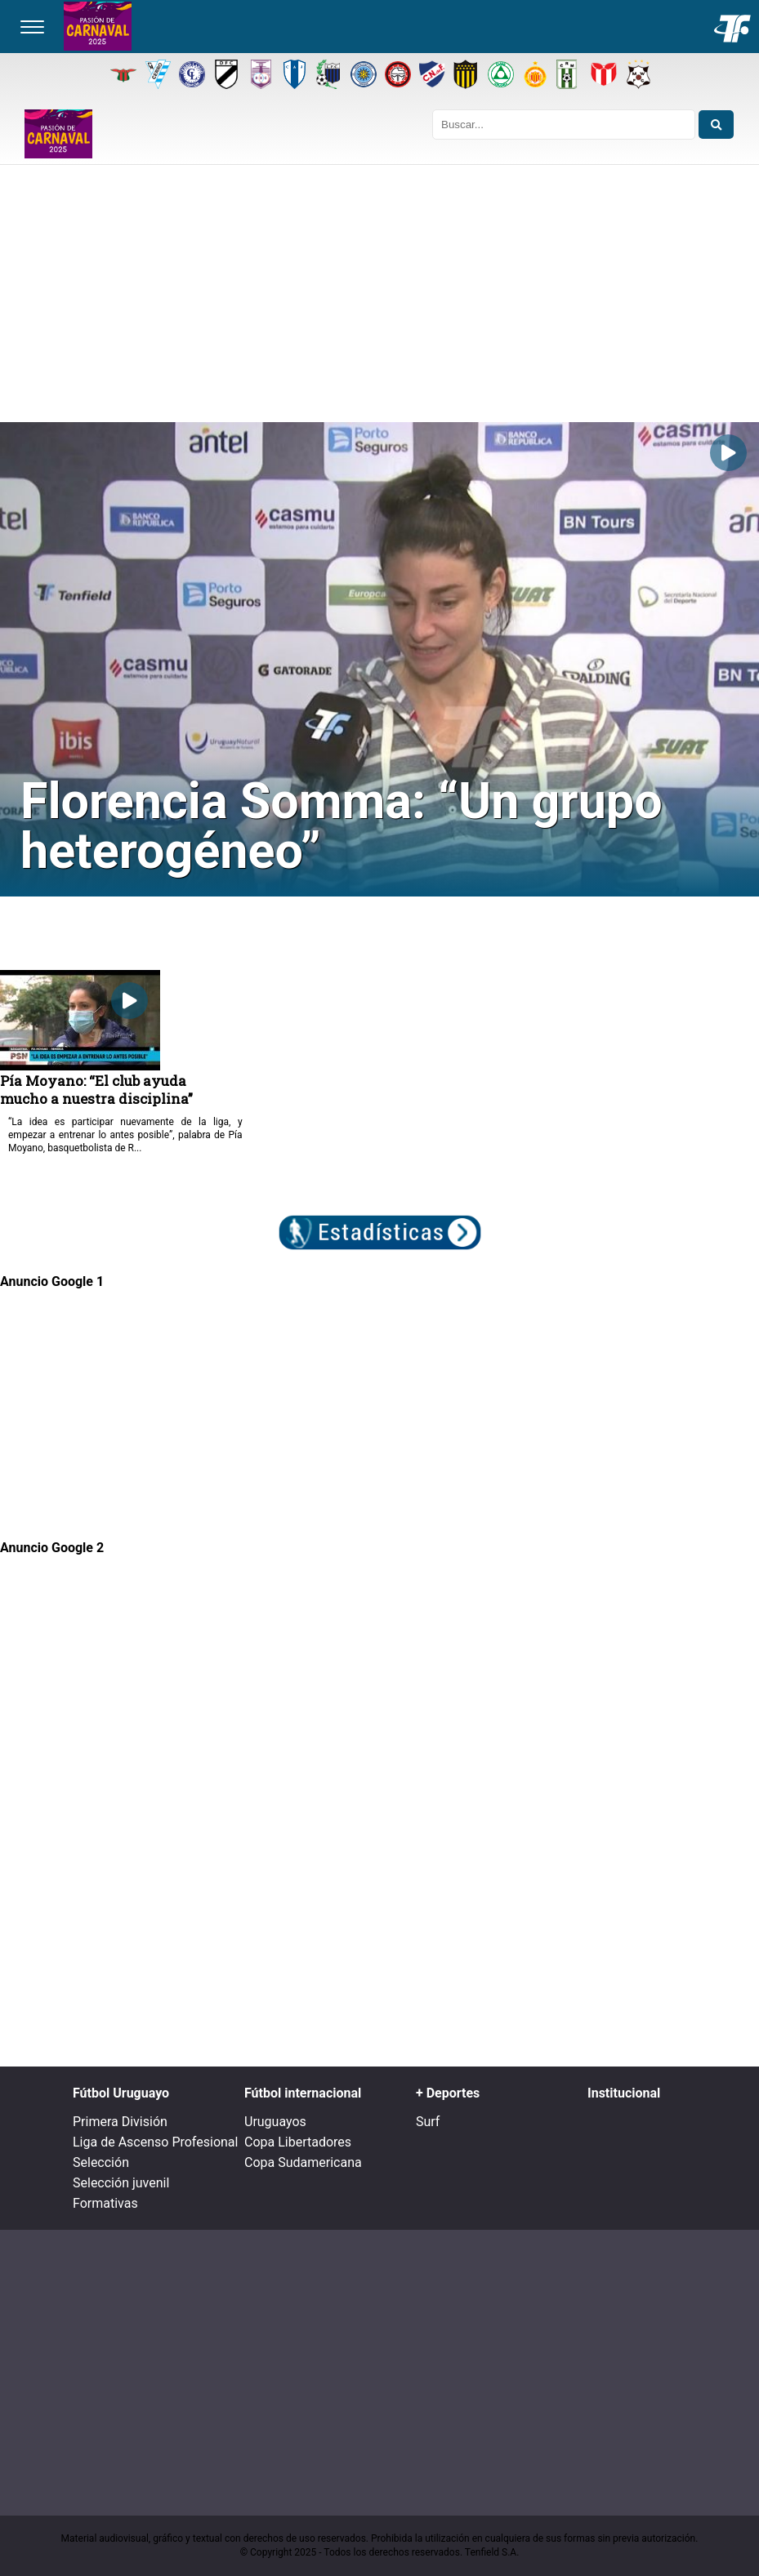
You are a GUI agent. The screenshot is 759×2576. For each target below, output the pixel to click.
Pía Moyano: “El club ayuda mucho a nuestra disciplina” (96, 1089)
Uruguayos (275, 2121)
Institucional (623, 2093)
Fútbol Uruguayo (121, 2093)
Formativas (105, 2203)
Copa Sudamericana (303, 2162)
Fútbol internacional (302, 2093)
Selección (101, 2162)
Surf (428, 2121)
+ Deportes (448, 2093)
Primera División (120, 2121)
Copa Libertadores (297, 2142)
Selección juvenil (121, 2183)
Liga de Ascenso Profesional (155, 2142)
